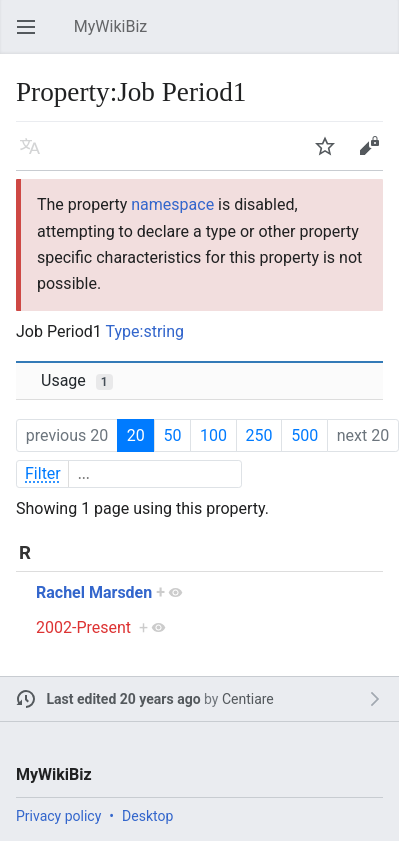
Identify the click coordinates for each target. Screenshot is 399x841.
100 (213, 435)
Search (379, 36)
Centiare (248, 699)
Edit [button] (372, 155)
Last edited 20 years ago (124, 699)
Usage (77, 380)
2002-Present (83, 627)
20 (136, 435)
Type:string (145, 331)
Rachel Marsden (94, 592)
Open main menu (32, 36)
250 (259, 435)
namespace (172, 204)
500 (304, 435)
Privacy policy (58, 816)
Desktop (147, 816)
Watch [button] (331, 155)
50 (172, 435)
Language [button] (36, 155)
